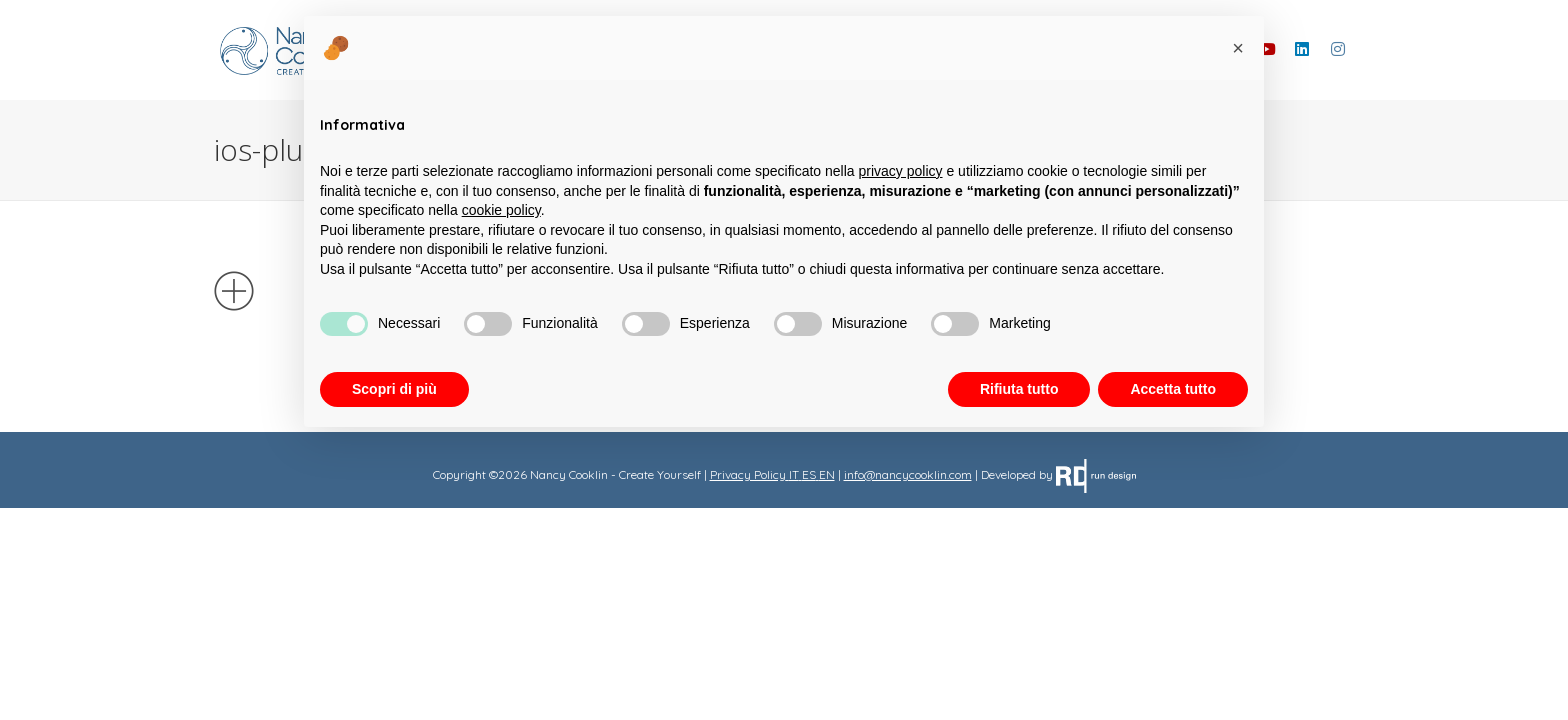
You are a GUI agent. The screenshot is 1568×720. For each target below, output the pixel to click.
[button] (1238, 48)
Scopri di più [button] (394, 389)
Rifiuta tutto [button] (1019, 389)
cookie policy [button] (501, 210)
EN (827, 474)
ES (809, 474)
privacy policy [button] (901, 171)
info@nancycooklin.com (908, 474)
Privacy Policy (748, 474)
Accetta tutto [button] (1173, 389)
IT (794, 474)
